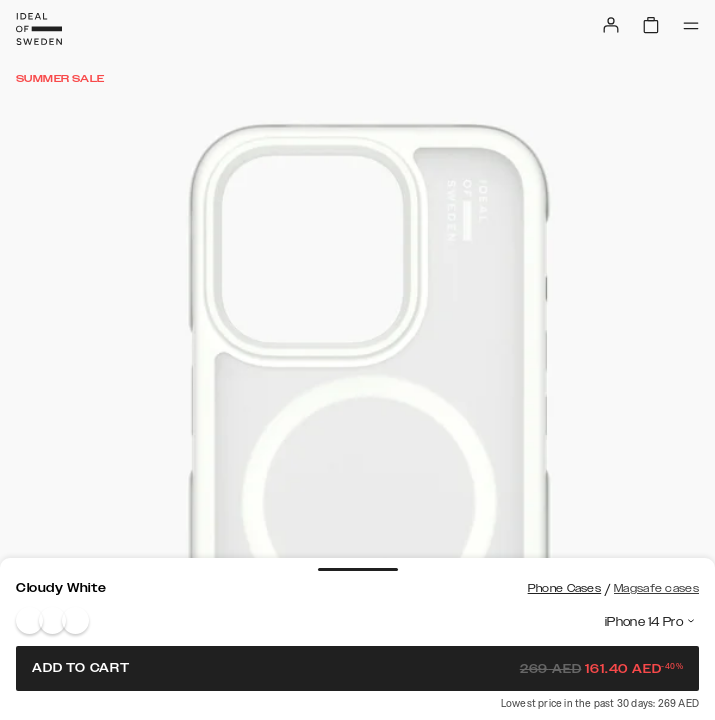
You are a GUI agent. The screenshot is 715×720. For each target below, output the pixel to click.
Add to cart (357, 668)
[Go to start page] (39, 29)
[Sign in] (611, 25)
